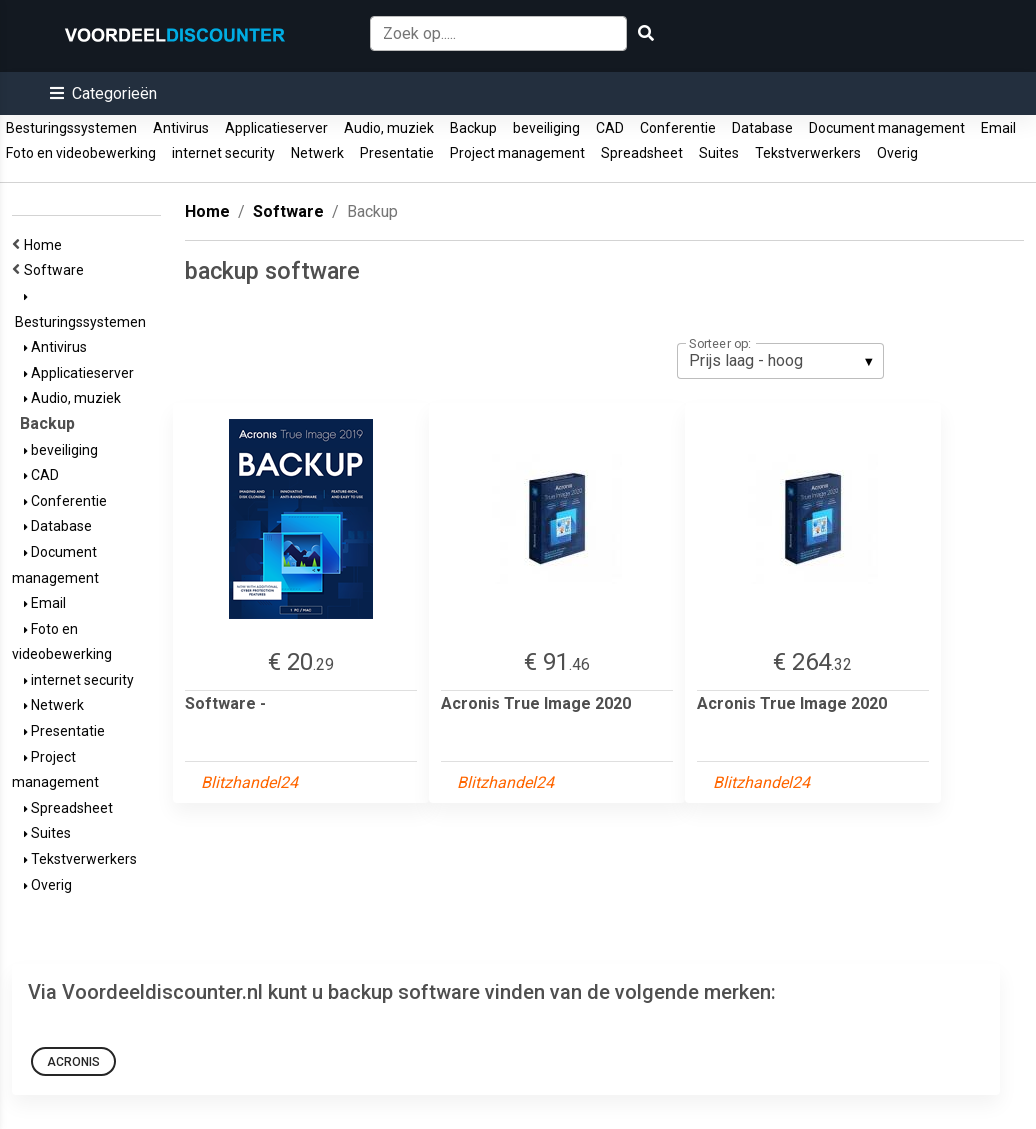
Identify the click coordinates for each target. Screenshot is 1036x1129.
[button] (103, 93)
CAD (610, 128)
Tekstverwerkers (808, 153)
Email (998, 128)
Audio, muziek (389, 128)
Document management (887, 128)
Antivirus (181, 128)
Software (57, 270)
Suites (719, 153)
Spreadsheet (642, 153)
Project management (517, 153)
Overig (897, 153)
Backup (473, 128)
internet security (223, 153)
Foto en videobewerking (81, 153)
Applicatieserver (276, 128)
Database (762, 128)
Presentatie (397, 153)
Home (46, 245)
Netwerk (317, 153)
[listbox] (780, 361)
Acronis (73, 1062)
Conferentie (678, 128)
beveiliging (546, 128)
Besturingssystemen (71, 128)
